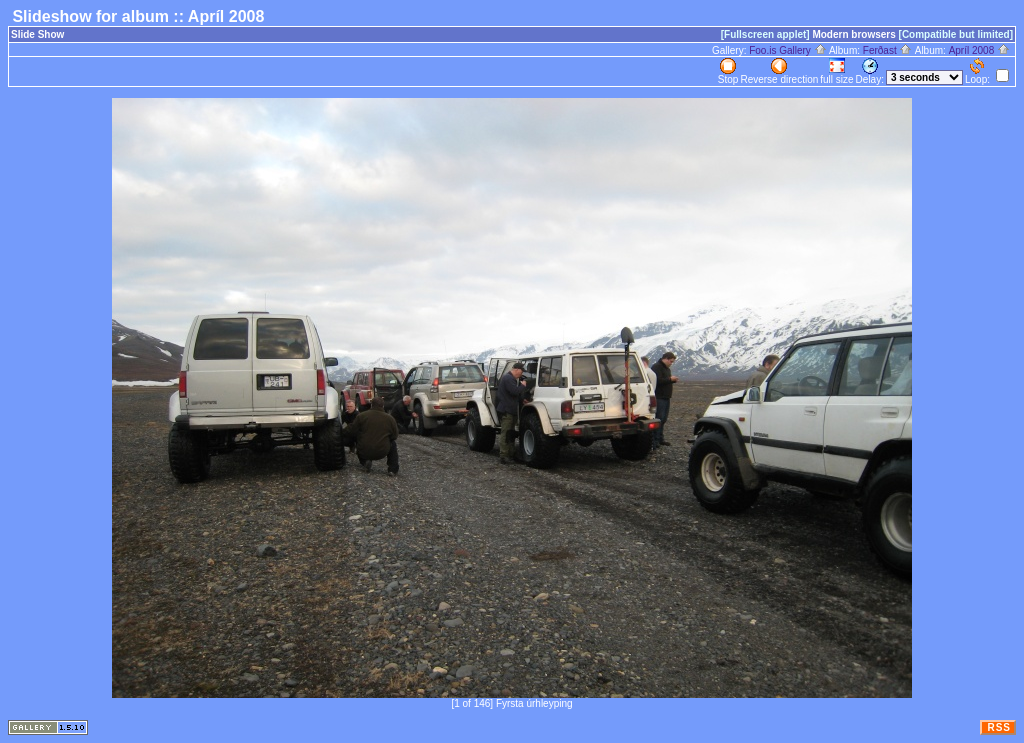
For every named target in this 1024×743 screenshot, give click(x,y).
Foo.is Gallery (787, 50)
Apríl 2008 (979, 50)
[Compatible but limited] (956, 34)
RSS (999, 727)
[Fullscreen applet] (765, 34)
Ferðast (888, 50)
